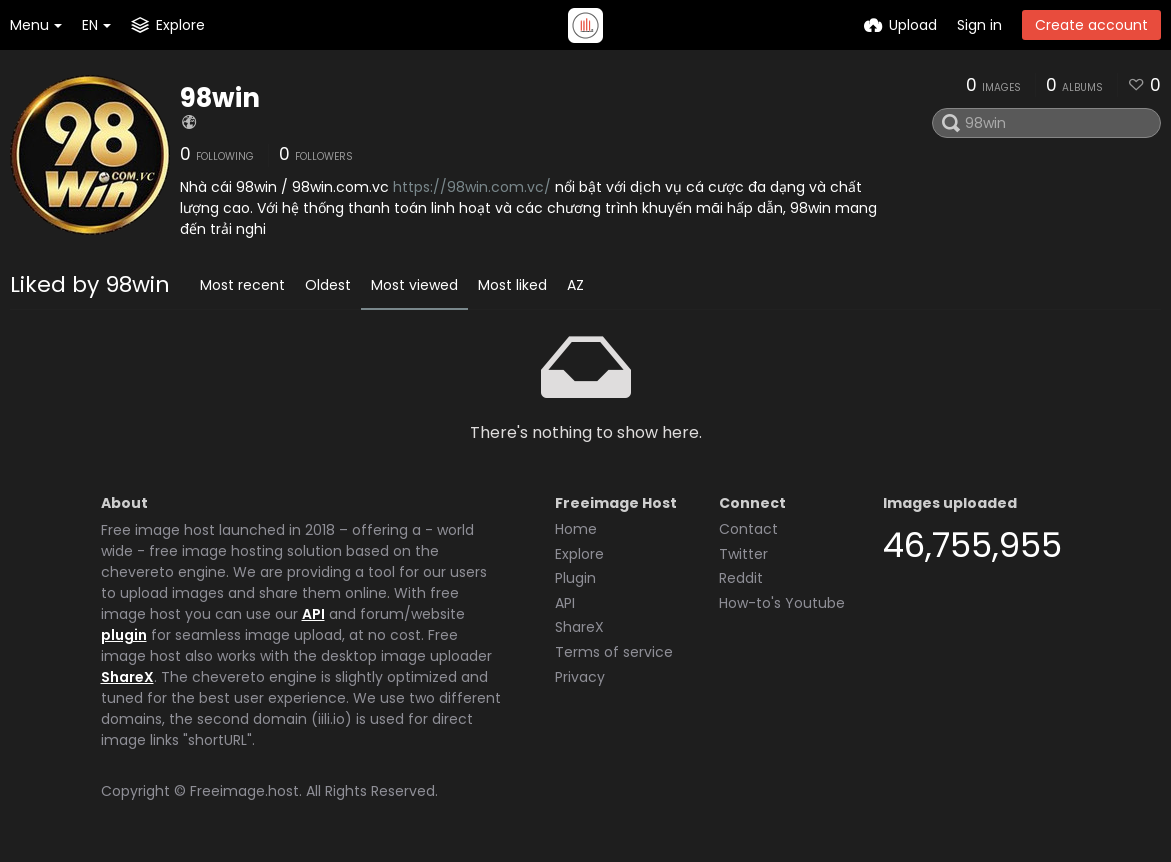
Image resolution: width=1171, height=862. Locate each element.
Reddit (741, 578)
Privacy (580, 677)
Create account (1091, 25)
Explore (579, 554)
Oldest (328, 285)
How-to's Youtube (782, 603)
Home (576, 529)
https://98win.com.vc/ (472, 187)
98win (220, 98)
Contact (748, 529)
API (313, 614)
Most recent (242, 285)
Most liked (512, 285)
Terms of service (614, 652)
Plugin (575, 578)
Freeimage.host (244, 791)
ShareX (127, 677)
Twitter (743, 554)
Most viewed (414, 285)
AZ (575, 285)
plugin (124, 635)
